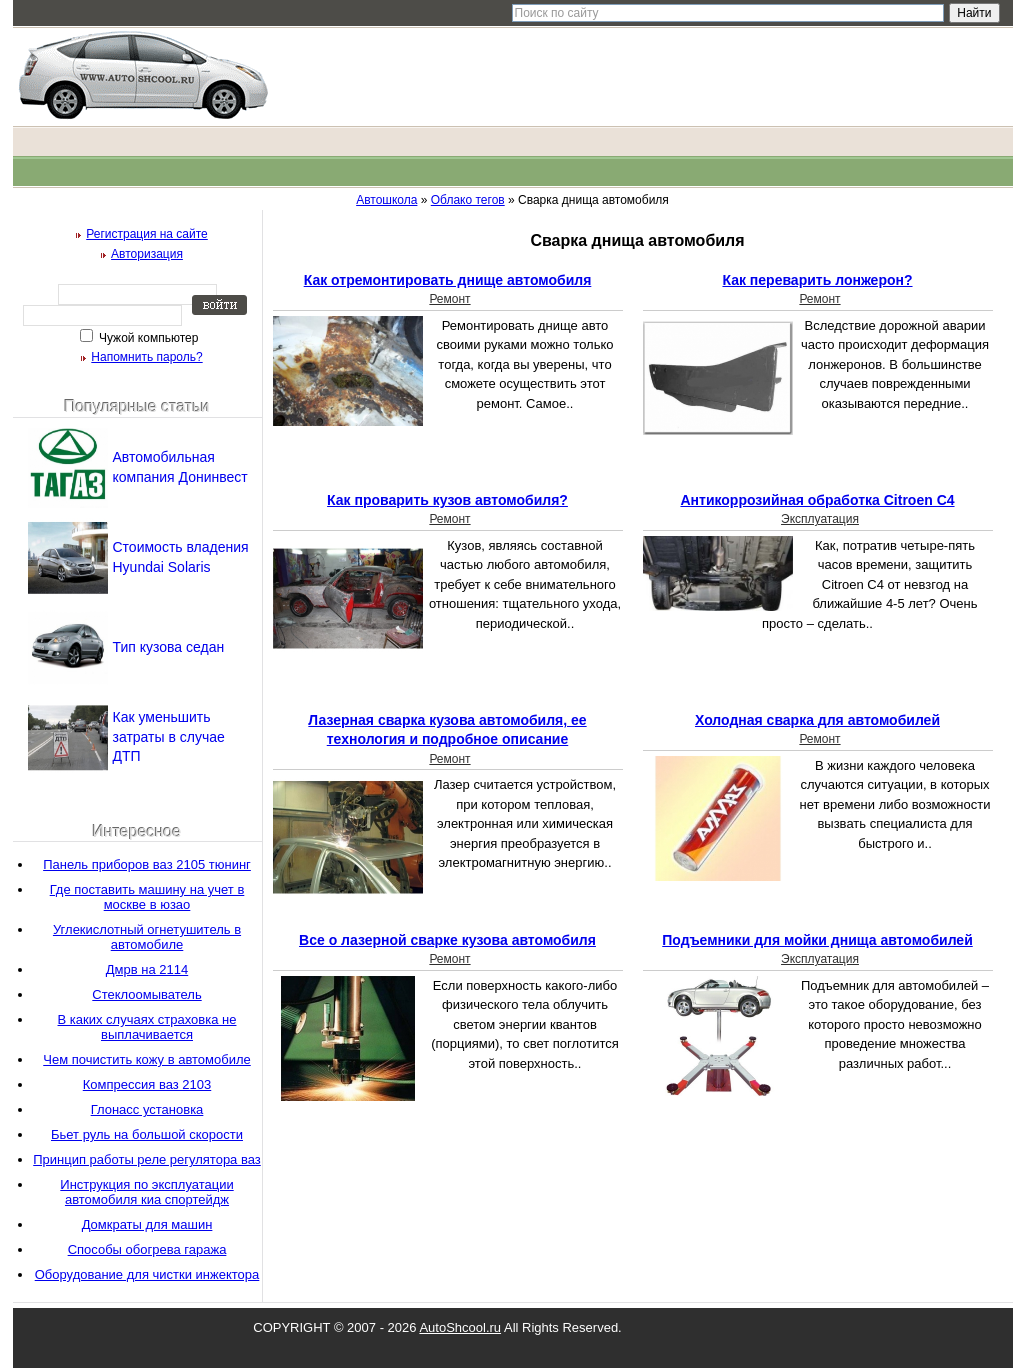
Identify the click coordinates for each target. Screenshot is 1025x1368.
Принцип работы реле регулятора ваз (147, 1159)
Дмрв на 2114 (147, 969)
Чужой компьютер (147, 338)
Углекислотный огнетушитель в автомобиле (147, 937)
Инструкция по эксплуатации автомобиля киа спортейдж (146, 1192)
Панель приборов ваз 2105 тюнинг (147, 864)
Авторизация (147, 254)
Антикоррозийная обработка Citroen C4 (817, 500)
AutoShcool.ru (460, 1327)
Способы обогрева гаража (147, 1249)
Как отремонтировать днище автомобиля (448, 280)
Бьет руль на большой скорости (147, 1134)
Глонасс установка (147, 1109)
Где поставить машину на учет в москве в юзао (147, 897)
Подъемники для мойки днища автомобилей (817, 940)
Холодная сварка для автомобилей (817, 720)
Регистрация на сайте (147, 234)
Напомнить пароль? (146, 357)
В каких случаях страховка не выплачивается (147, 1027)
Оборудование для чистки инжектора (147, 1274)
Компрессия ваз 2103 (147, 1084)
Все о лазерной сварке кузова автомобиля (447, 940)
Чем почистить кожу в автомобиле (147, 1059)
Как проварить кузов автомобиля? (447, 500)
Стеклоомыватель (146, 994)
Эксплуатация (820, 519)
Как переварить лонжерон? (817, 280)
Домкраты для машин (147, 1224)
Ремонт (449, 299)
